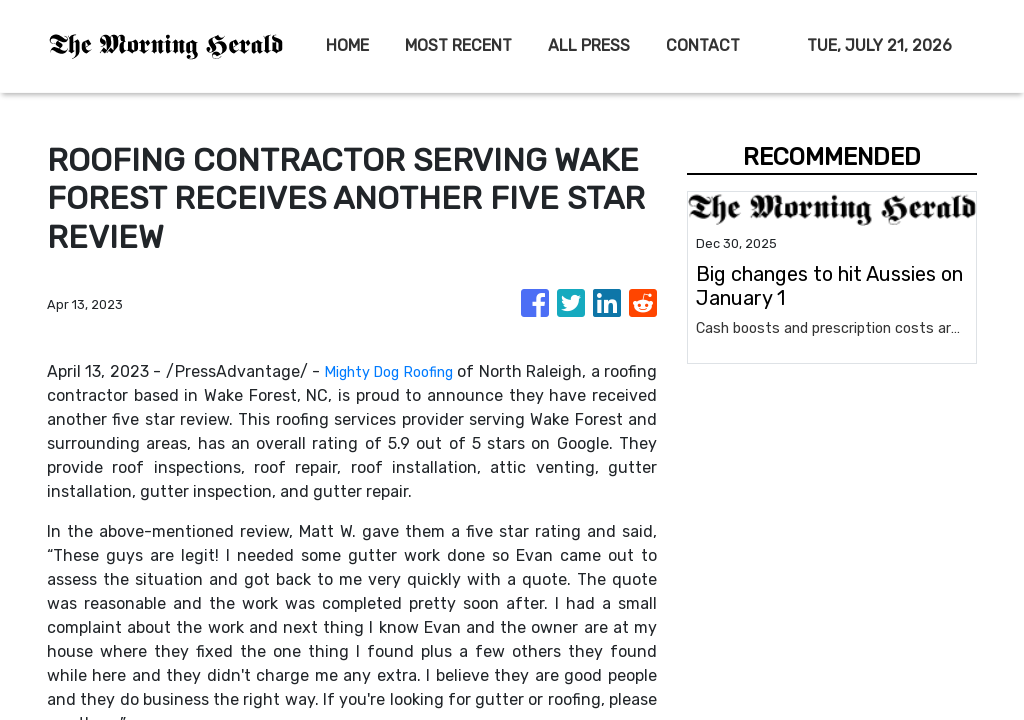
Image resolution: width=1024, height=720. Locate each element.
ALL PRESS (589, 45)
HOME (347, 45)
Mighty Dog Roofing (421, 371)
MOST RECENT (458, 45)
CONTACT (703, 45)
